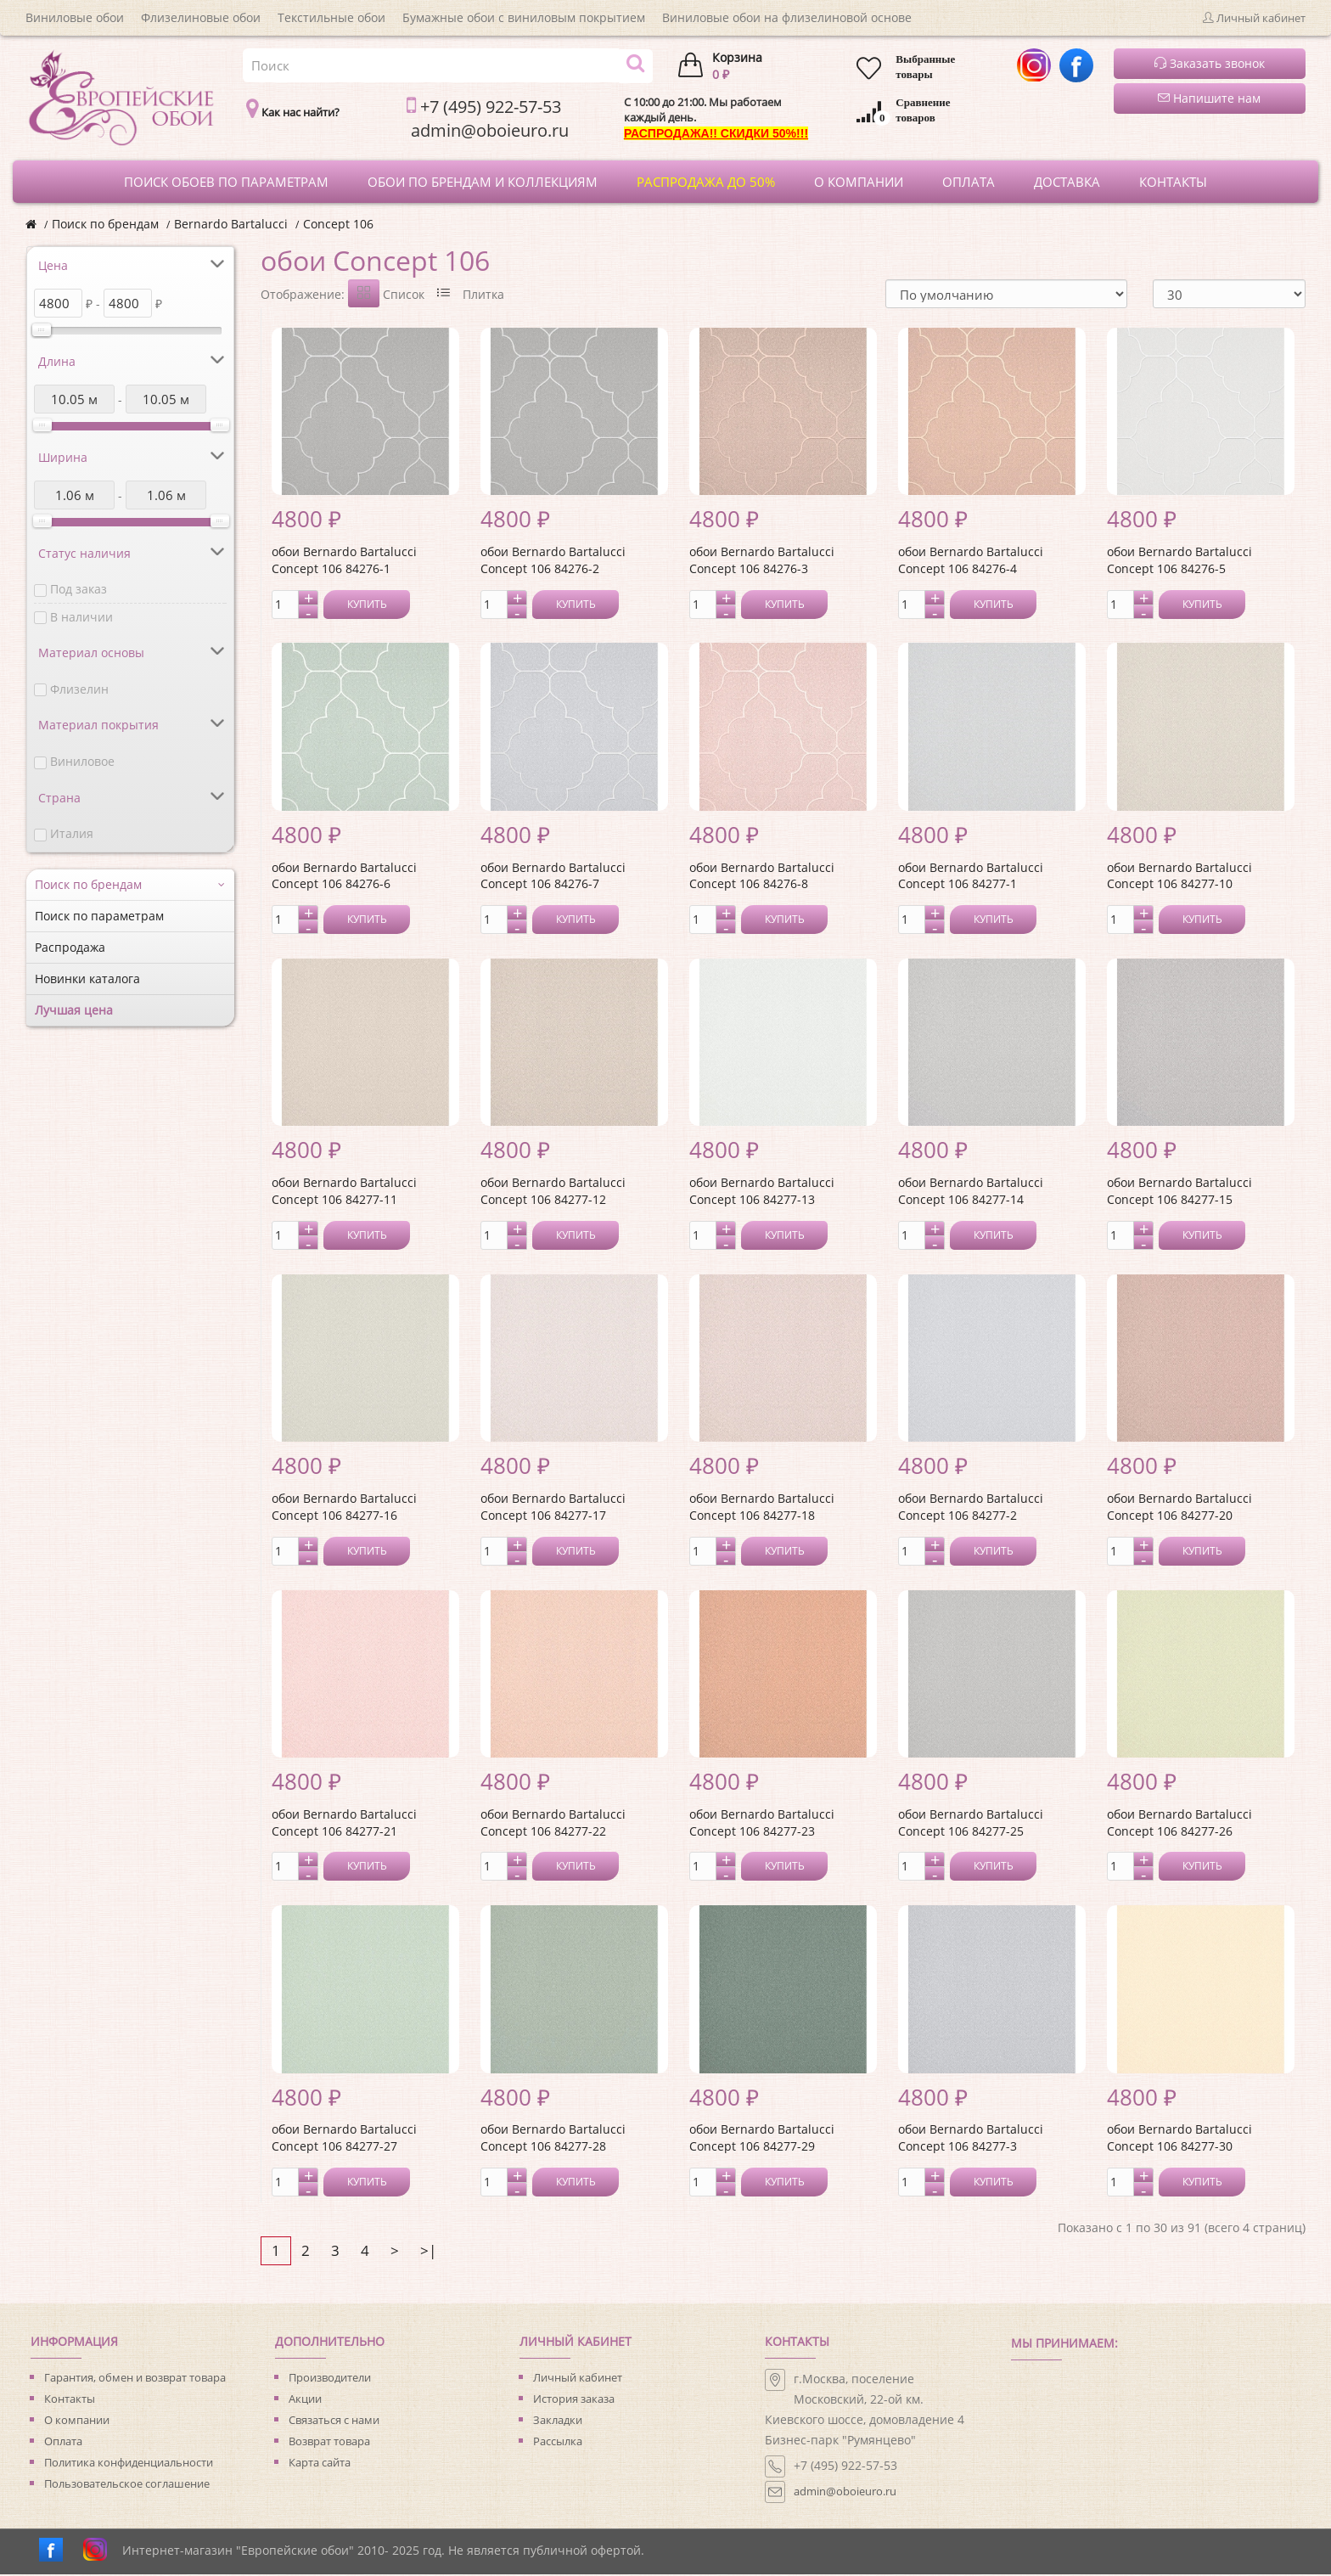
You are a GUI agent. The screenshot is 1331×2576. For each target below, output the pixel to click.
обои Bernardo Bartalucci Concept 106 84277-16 (344, 1508)
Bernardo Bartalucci (231, 224)
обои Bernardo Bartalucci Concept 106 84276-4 (970, 561)
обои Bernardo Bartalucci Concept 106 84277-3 (970, 2139)
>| (428, 2252)
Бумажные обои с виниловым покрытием (523, 17)
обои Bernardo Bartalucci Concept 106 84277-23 (761, 1824)
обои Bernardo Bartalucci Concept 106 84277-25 (970, 1824)
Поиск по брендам (105, 224)
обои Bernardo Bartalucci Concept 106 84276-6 (344, 877)
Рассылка (557, 2442)
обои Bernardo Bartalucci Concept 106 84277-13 (761, 1192)
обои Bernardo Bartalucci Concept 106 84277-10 (1179, 877)
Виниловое (82, 761)
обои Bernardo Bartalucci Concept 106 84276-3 (761, 561)
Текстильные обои (331, 17)
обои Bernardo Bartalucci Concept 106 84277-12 (553, 1192)
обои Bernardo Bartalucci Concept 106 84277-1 (970, 877)
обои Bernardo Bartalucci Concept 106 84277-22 (553, 1824)
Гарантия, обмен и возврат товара (135, 2379)
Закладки (557, 2421)
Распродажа (70, 947)
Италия (71, 833)
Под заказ (78, 589)
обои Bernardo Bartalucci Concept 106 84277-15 (1179, 1192)
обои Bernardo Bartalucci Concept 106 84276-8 (761, 877)
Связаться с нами (334, 2421)
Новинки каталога (87, 978)
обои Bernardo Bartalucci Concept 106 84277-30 (1179, 2139)
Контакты (69, 2400)
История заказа (574, 2400)
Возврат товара (329, 2442)
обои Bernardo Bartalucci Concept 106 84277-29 (761, 2139)
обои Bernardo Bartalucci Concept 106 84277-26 (1179, 1824)
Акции (305, 2400)
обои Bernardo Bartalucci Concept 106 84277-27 (344, 2139)
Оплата (63, 2442)
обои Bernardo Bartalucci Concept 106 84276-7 (553, 877)
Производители (330, 2379)
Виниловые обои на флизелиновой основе (787, 17)
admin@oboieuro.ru (845, 2492)
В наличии (81, 617)
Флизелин (79, 689)
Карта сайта (320, 2464)
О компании (77, 2421)
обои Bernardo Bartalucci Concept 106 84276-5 (1179, 561)
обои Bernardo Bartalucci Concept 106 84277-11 (344, 1192)
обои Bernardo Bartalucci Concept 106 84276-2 (553, 561)
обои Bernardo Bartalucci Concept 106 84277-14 (970, 1192)
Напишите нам (1209, 98)
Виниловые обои (74, 17)
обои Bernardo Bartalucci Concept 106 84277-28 (553, 2139)
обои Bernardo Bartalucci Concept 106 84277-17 (553, 1508)
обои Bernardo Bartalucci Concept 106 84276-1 (344, 561)
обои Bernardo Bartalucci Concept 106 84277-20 (1179, 1508)
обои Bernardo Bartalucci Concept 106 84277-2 (970, 1508)
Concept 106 (338, 224)
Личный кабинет (577, 2379)
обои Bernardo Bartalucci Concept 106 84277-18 (761, 1508)
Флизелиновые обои (201, 17)
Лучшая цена (74, 1010)
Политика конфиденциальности (128, 2464)
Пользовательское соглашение (127, 2485)
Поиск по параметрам (99, 916)
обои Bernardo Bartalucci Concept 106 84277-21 (344, 1824)
